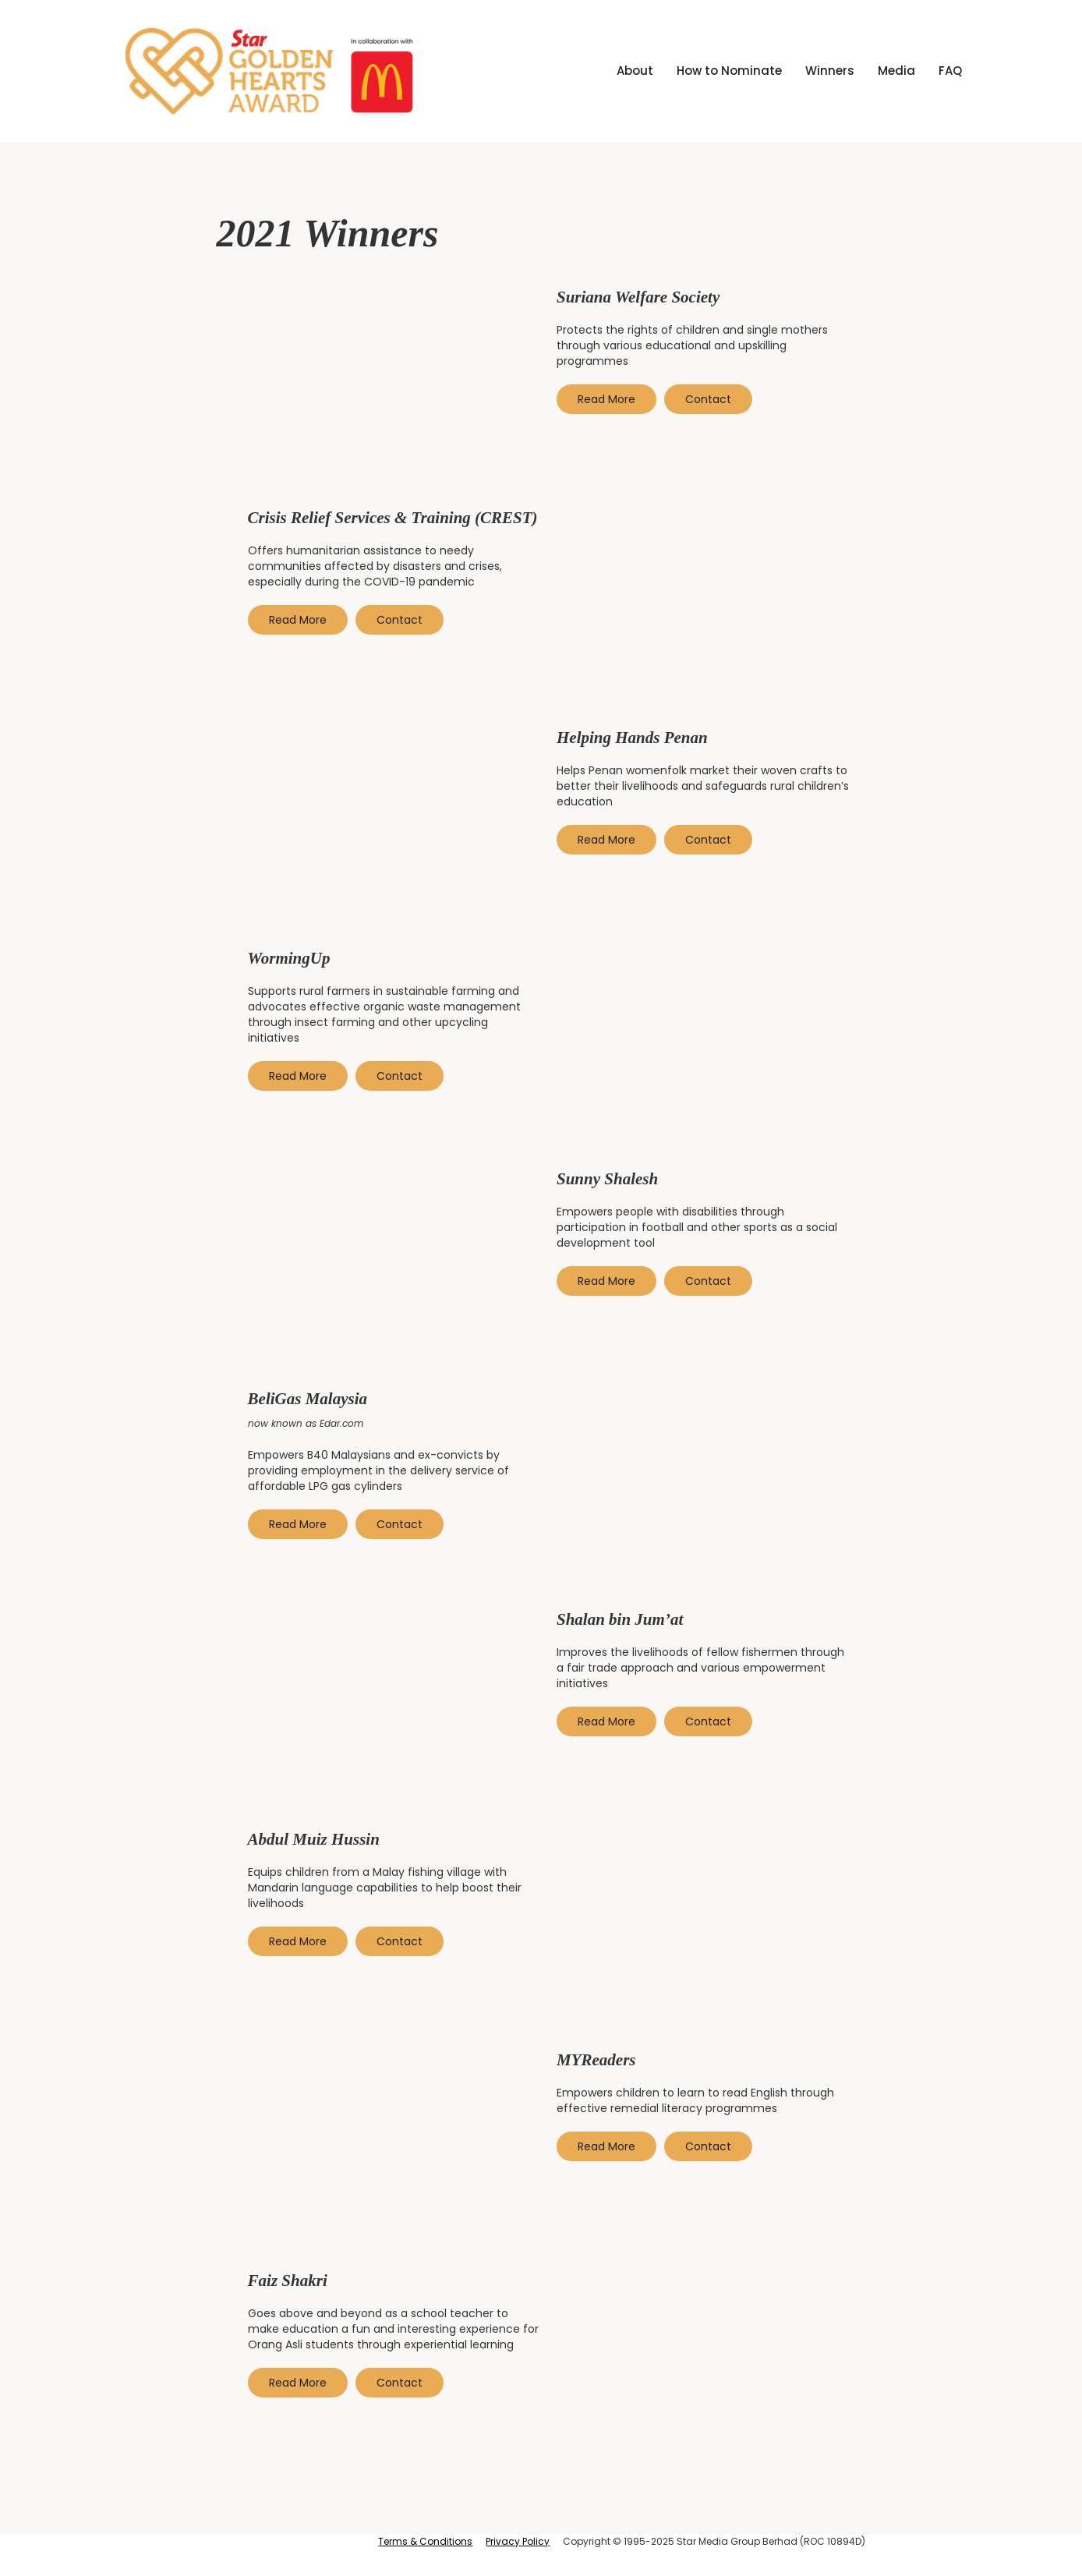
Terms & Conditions (425, 2541)
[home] (269, 71)
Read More (606, 399)
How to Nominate (729, 70)
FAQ (950, 70)
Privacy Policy (518, 2541)
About (635, 70)
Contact (708, 399)
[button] (829, 71)
